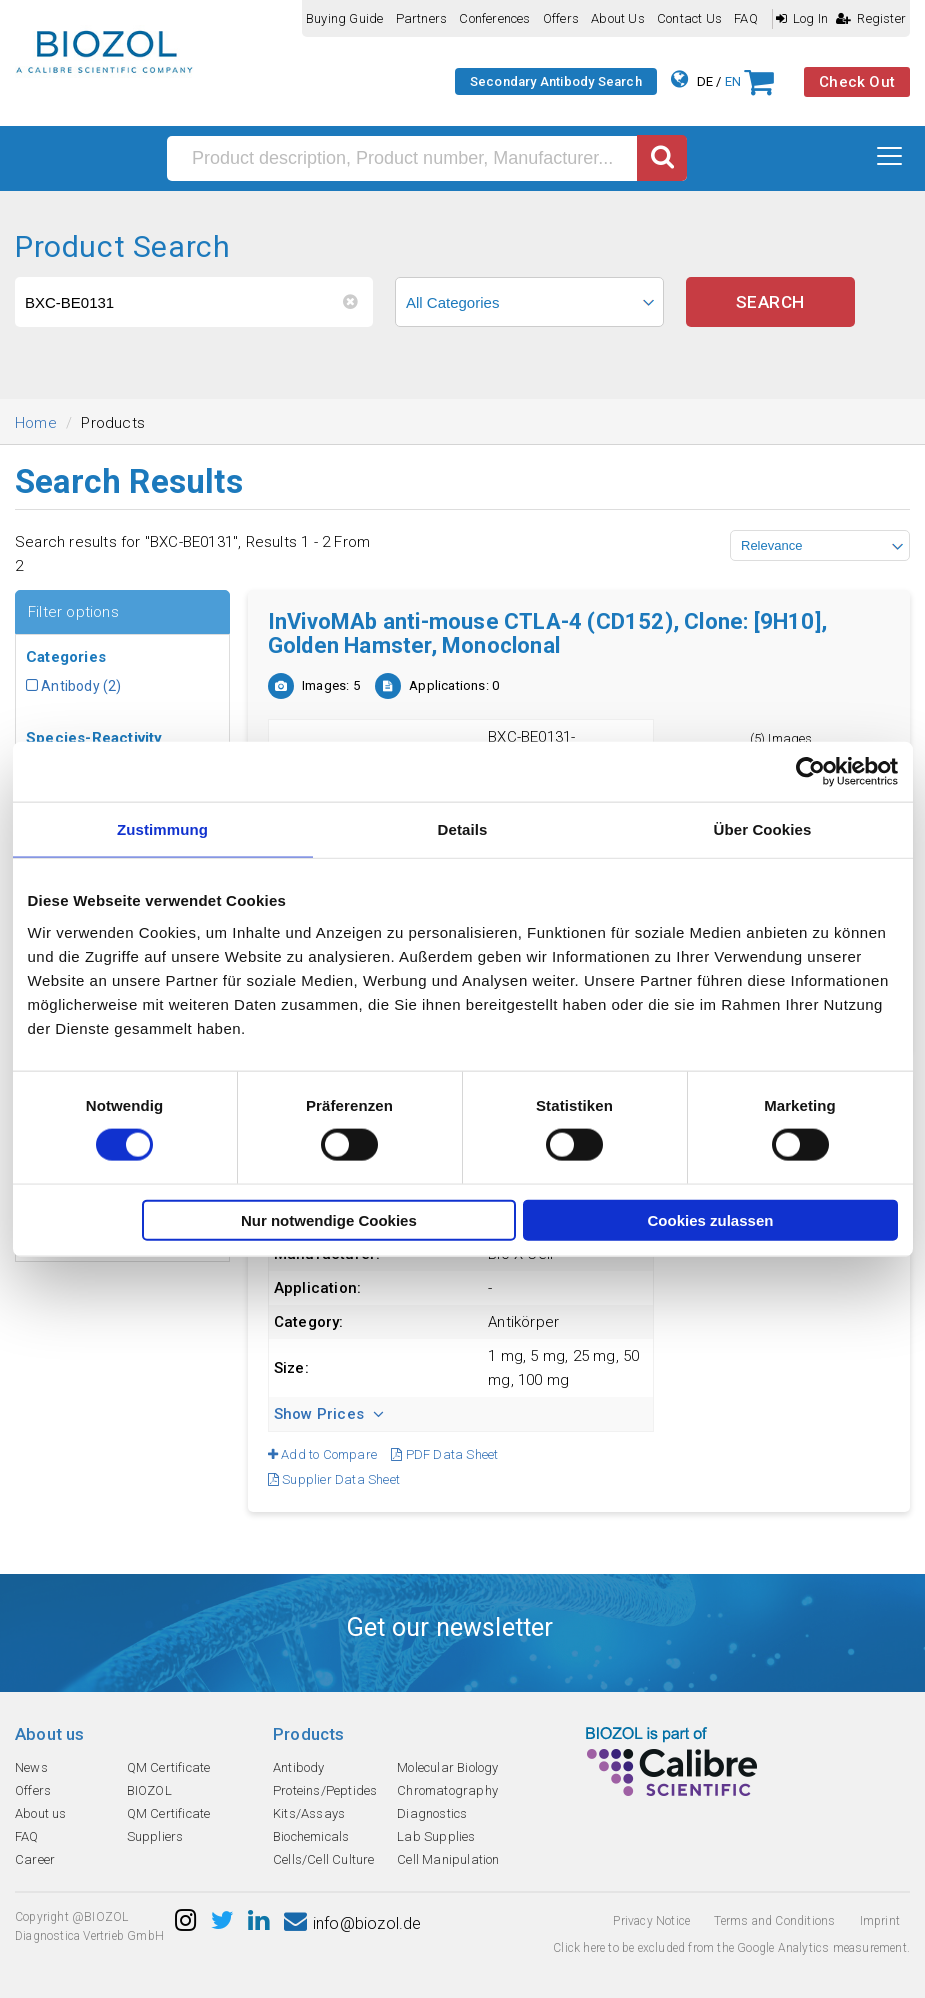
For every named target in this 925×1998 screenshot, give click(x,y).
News (31, 1767)
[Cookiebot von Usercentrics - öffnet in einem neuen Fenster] (810, 772)
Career (35, 1859)
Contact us (689, 18)
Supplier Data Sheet (334, 1479)
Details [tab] (463, 829)
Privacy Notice (651, 1921)
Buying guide (344, 18)
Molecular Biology (447, 1767)
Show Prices (329, 1414)
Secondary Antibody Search (556, 81)
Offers (561, 18)
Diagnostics (432, 1813)
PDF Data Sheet (444, 1454)
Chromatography (447, 1790)
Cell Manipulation (448, 1859)
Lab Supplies (436, 1836)
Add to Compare (322, 1454)
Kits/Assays (309, 1813)
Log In (802, 18)
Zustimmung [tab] (162, 829)
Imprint (880, 1921)
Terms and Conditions (774, 1921)
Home (36, 423)
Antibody (299, 1767)
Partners (422, 18)
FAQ (746, 18)
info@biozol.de (353, 1923)
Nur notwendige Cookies (329, 1219)
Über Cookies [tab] (763, 829)
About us (618, 18)
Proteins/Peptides (325, 1790)
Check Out (857, 82)
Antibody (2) (74, 686)
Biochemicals (311, 1836)
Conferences (494, 18)
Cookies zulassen (711, 1219)
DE (705, 81)
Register (871, 18)
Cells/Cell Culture (324, 1859)
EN (733, 81)
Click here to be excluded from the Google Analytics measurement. (731, 1948)
